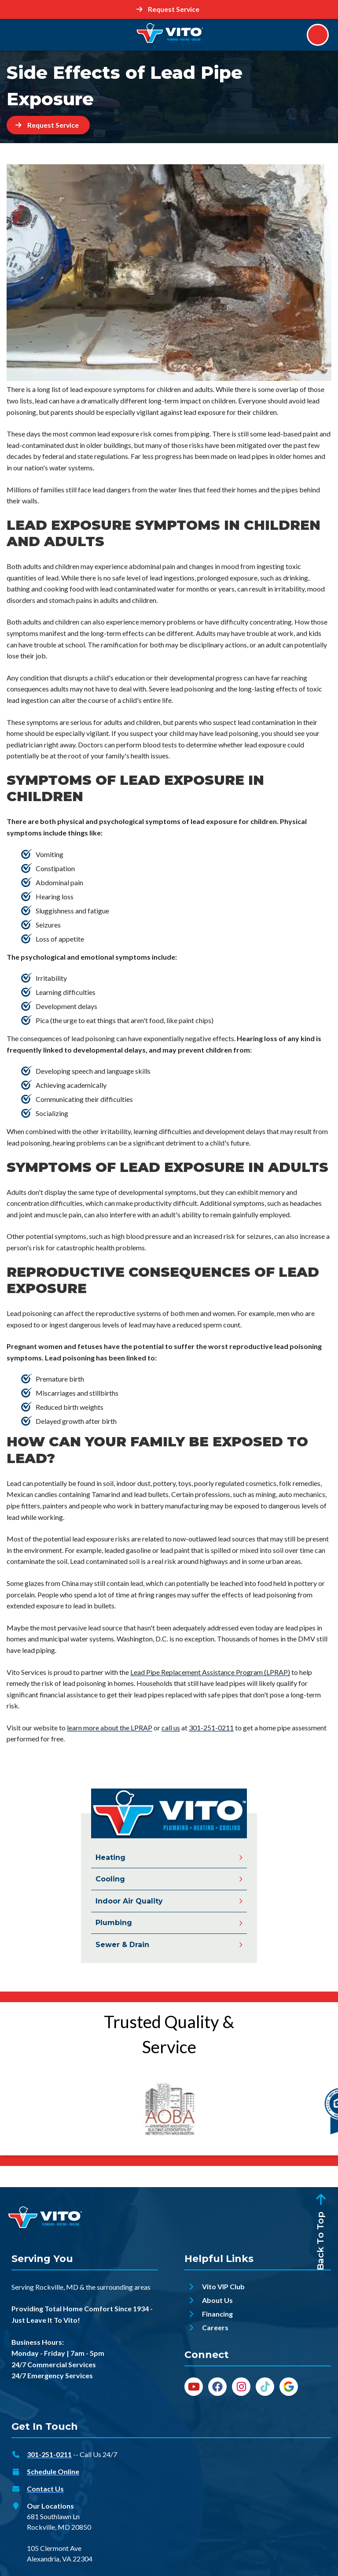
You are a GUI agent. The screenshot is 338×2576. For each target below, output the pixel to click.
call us (171, 1728)
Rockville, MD (56, 2287)
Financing (217, 2314)
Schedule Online (53, 2472)
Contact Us (45, 2489)
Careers (215, 2328)
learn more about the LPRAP (109, 1728)
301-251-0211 (211, 1728)
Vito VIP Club (223, 2287)
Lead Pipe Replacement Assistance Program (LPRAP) (210, 1672)
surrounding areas (124, 2287)
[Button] (169, 9)
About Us (217, 2300)
